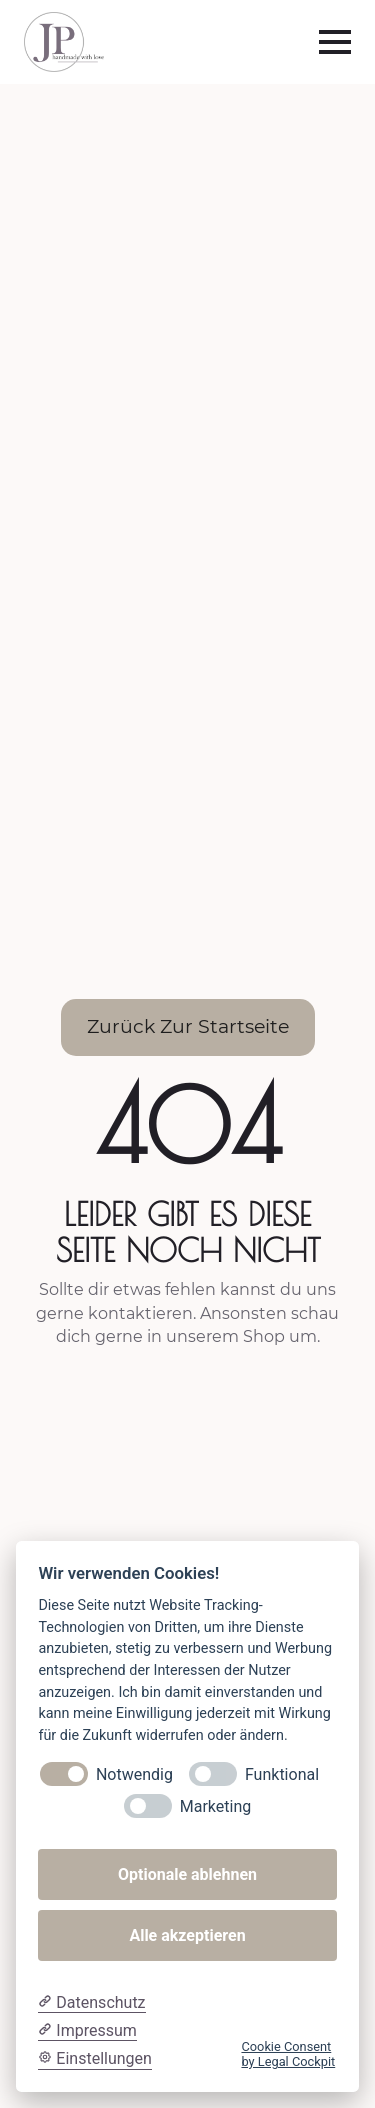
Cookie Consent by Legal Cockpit (288, 2054)
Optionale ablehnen (187, 1874)
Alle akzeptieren (187, 1935)
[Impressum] (87, 2031)
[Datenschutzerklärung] (91, 2003)
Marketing (215, 1806)
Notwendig (134, 1774)
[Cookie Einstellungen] (95, 2059)
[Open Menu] (335, 42)
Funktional (282, 1774)
